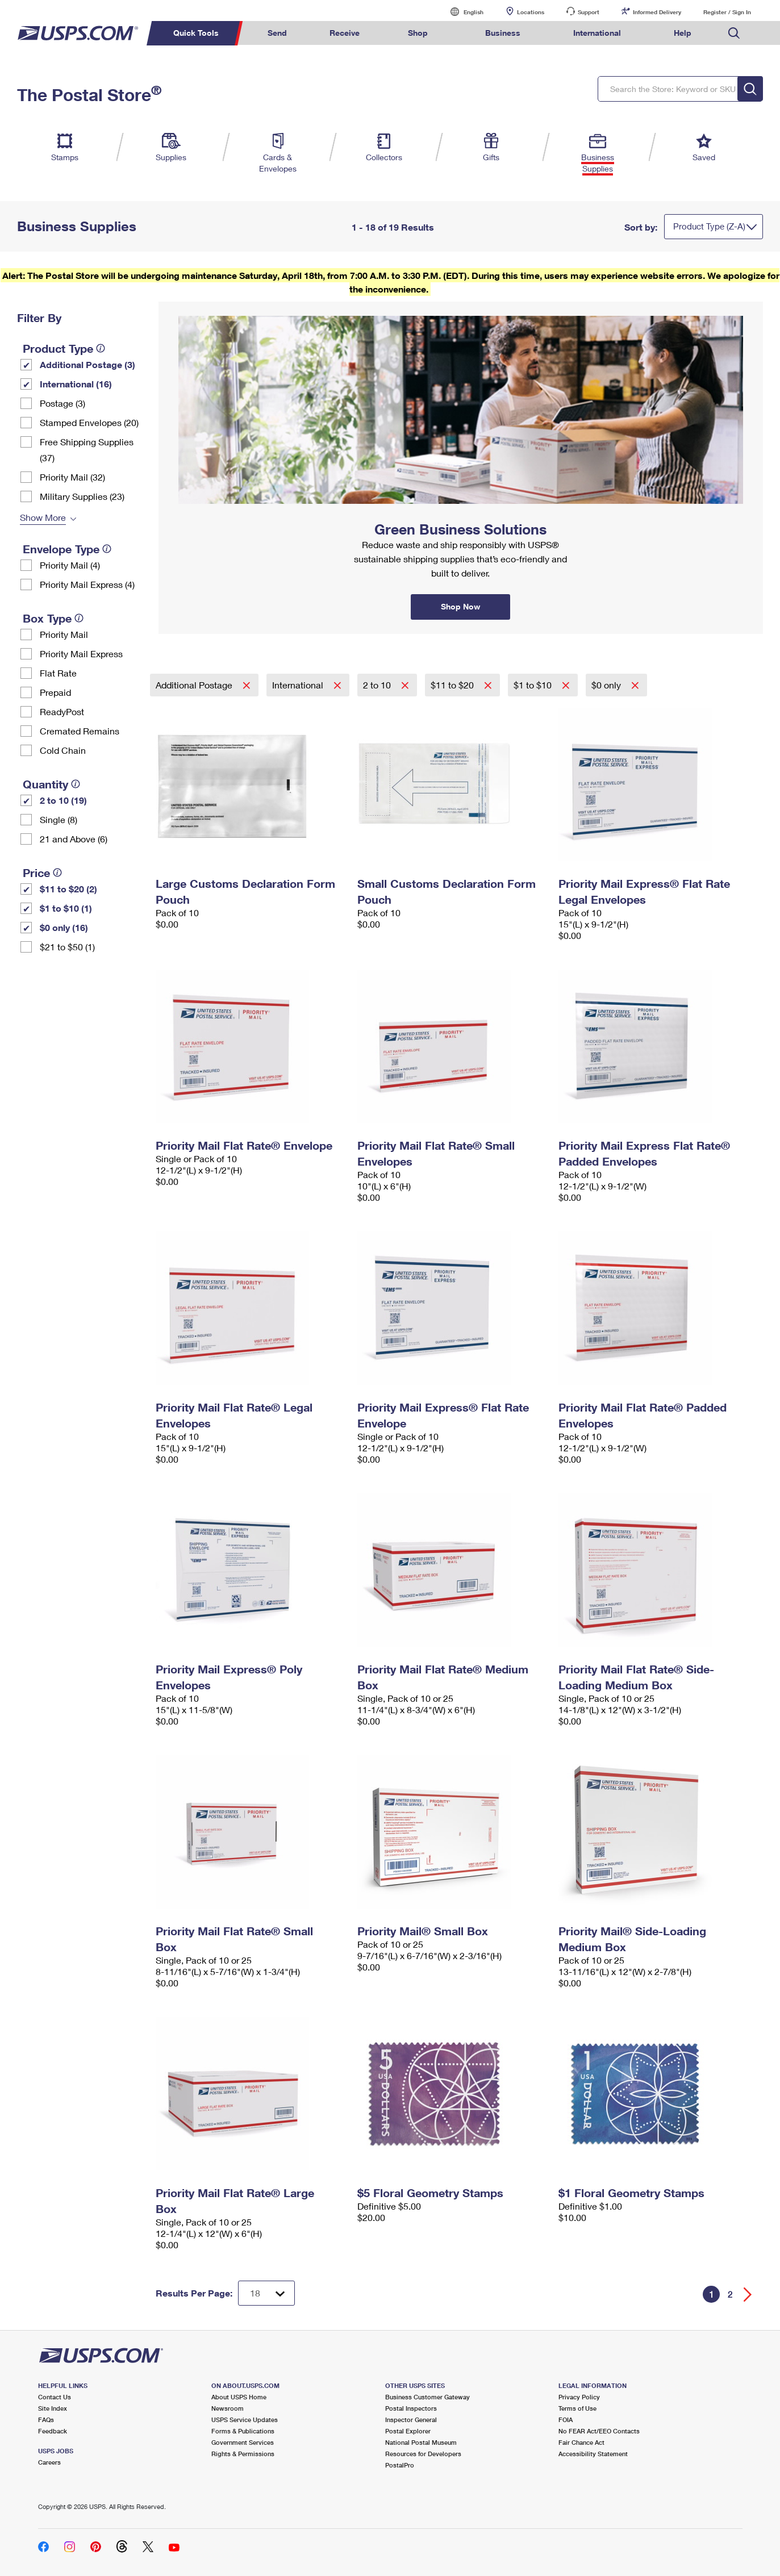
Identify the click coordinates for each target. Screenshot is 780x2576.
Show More (43, 517)
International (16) (76, 383)
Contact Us (54, 2396)
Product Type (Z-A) (709, 226)
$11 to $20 (453, 684)
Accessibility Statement (593, 2453)
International (299, 684)
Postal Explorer (408, 2431)
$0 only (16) (64, 927)
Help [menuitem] (682, 32)
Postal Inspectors (411, 2408)
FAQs (46, 2419)
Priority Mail (64, 634)
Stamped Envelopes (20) (89, 422)
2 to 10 (378, 684)
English (461, 11)
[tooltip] (100, 348)
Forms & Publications (242, 2431)
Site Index (52, 2408)
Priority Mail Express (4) (87, 584)
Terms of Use (577, 2408)
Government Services (242, 2442)
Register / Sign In (727, 12)
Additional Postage (195, 684)
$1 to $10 (534, 684)
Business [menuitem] (502, 32)
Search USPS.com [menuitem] (734, 33)
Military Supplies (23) (82, 496)
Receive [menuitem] (344, 32)
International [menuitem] (597, 32)
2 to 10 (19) (63, 800)
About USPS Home (238, 2396)
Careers (49, 2462)
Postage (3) (62, 403)
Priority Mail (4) (70, 565)
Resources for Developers (423, 2453)
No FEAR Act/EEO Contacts (599, 2431)
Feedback (52, 2431)
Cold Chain (63, 750)
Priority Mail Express (81, 653)
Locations (530, 12)
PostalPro (399, 2465)
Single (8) (58, 819)
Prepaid (55, 692)
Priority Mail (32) (72, 476)
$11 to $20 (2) (68, 888)
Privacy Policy (579, 2396)
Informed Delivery (657, 12)
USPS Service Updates (244, 2419)
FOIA (565, 2419)
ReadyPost (62, 711)
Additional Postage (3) (87, 364)
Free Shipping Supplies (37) (87, 449)
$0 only (607, 684)
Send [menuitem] (277, 32)
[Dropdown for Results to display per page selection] (266, 2293)
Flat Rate (58, 672)
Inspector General (411, 2419)
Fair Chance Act (581, 2442)
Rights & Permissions (242, 2453)
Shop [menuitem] (418, 32)
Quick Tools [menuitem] (196, 32)
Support (588, 12)
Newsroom (227, 2408)
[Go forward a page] (748, 2294)
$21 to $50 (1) (67, 946)
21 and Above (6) (73, 838)
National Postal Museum (421, 2442)
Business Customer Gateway (427, 2396)
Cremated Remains (79, 730)
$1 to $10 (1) (66, 908)
